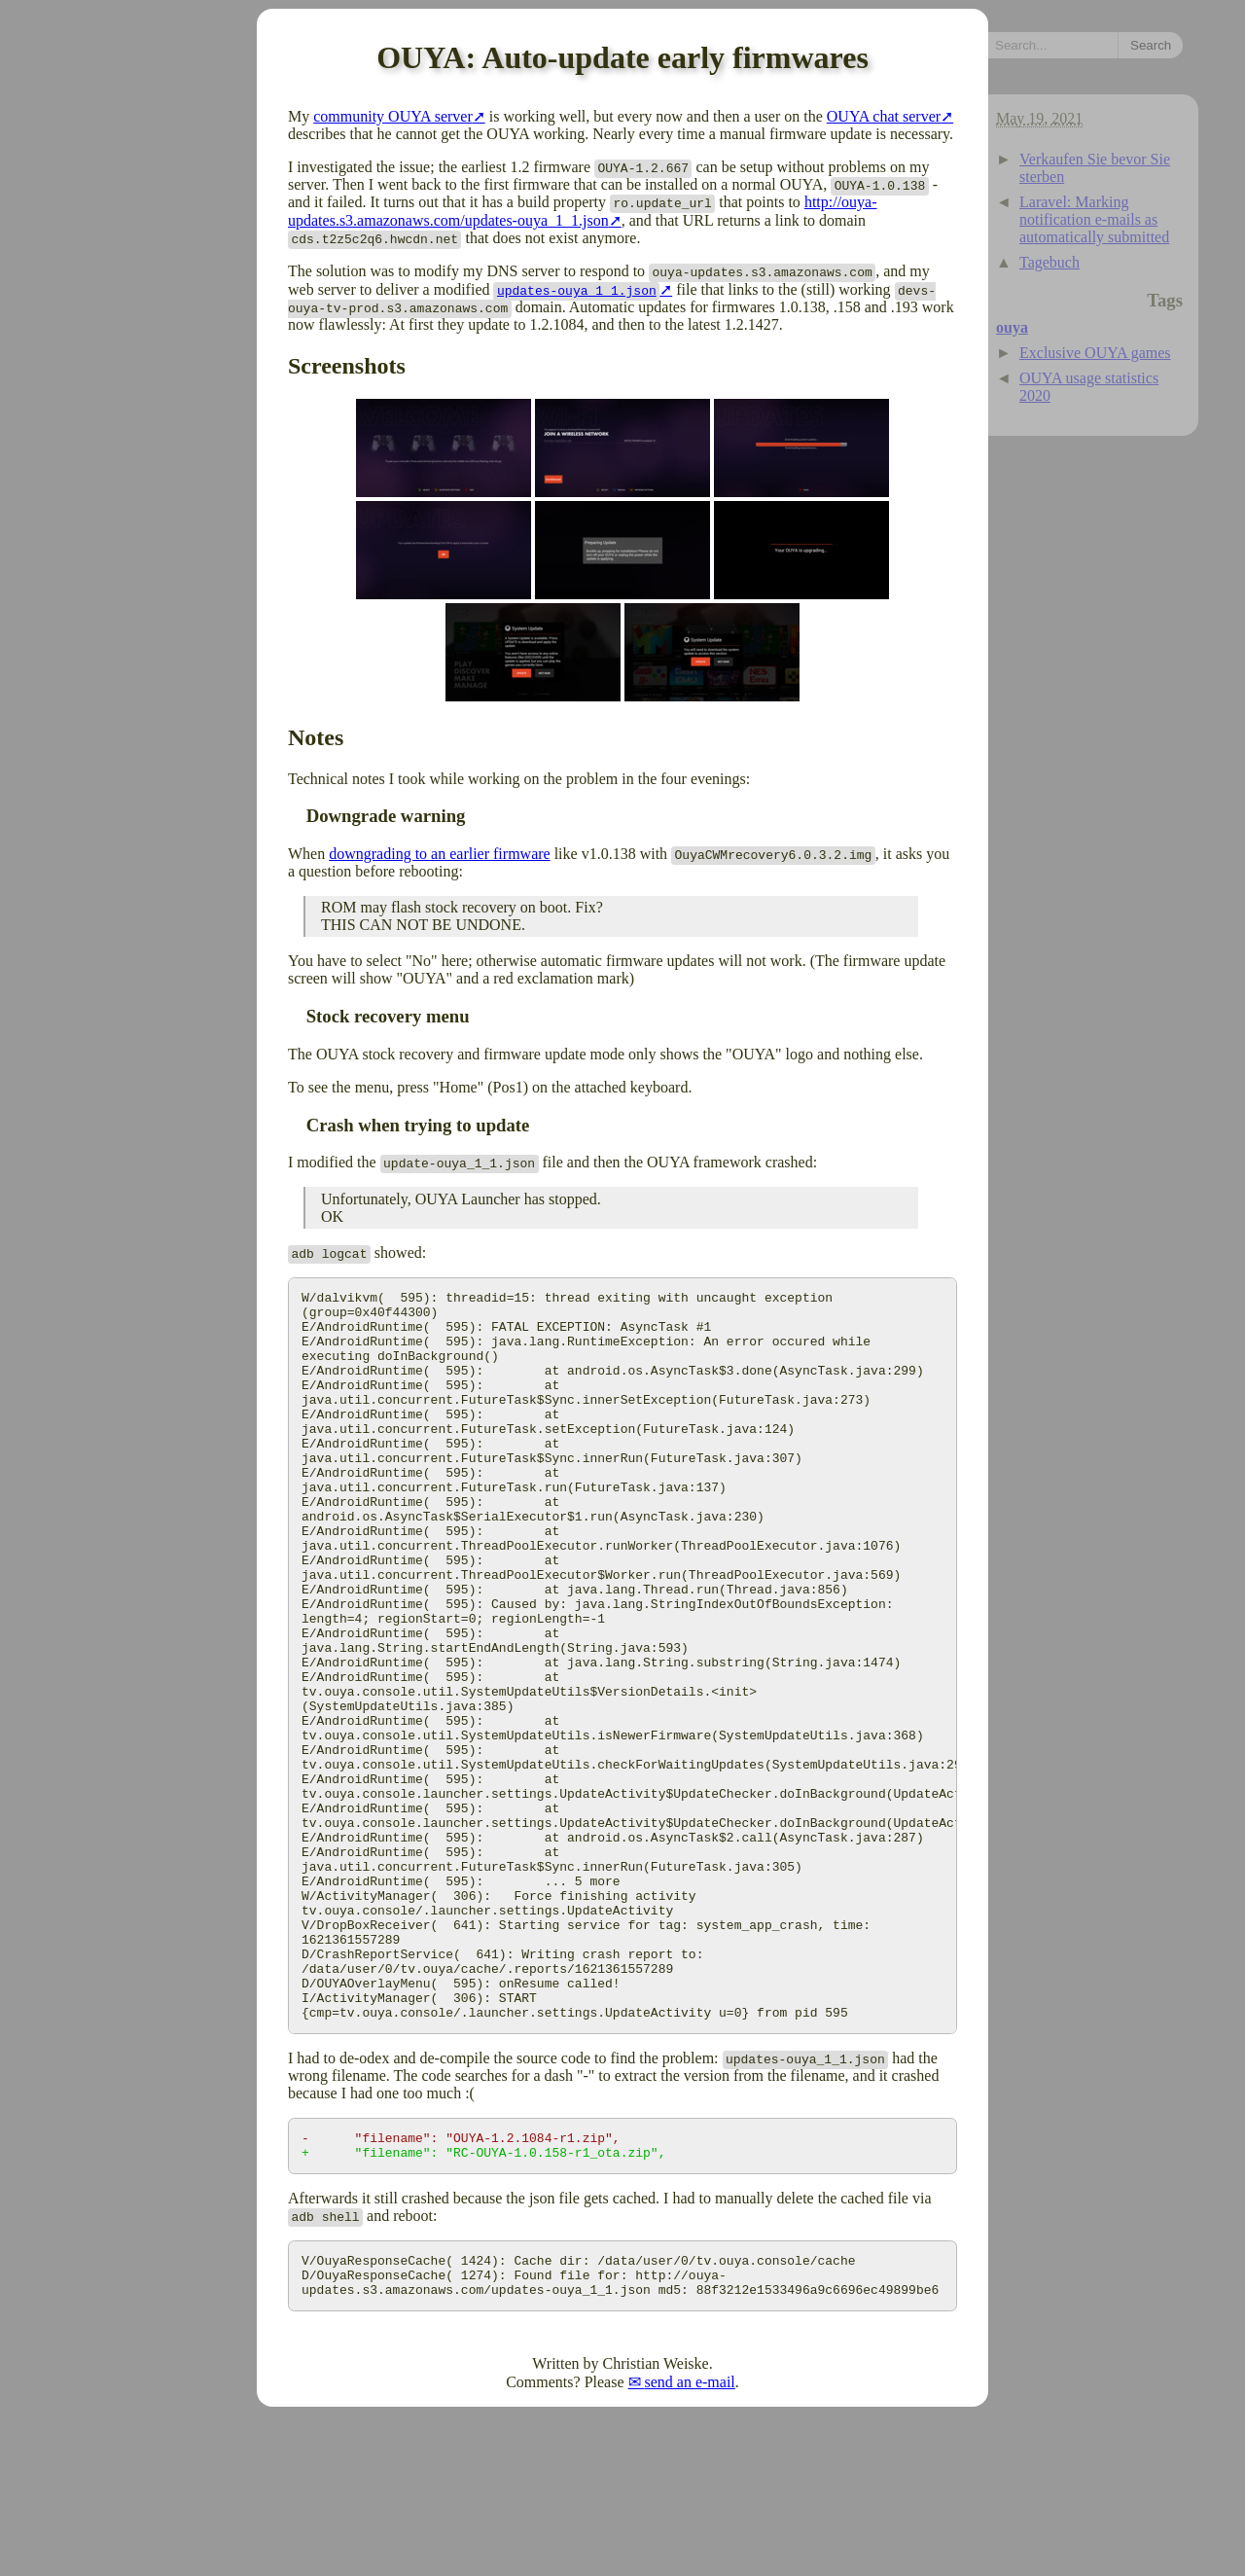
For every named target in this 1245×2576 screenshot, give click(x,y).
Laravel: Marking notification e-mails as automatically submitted (1094, 219)
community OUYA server (393, 116)
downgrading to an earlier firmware (439, 853)
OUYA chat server (884, 116)
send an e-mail (690, 2542)
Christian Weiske (656, 2524)
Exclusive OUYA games (1095, 352)
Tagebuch (1049, 262)
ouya (1012, 327)
